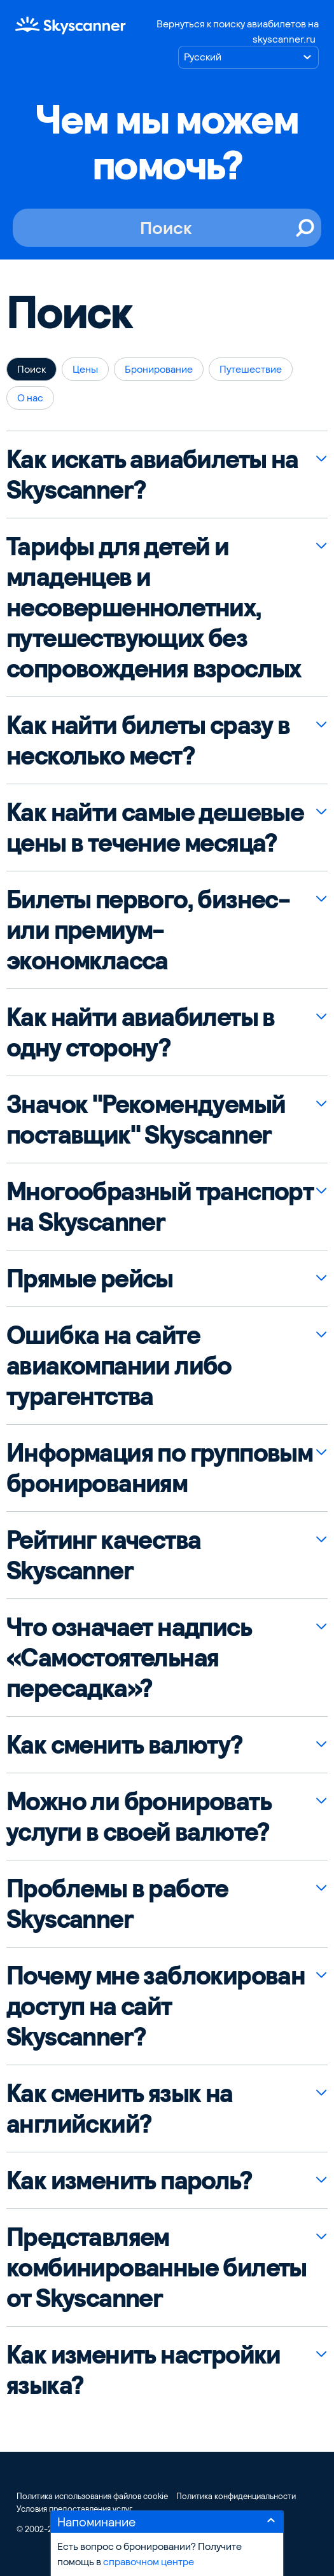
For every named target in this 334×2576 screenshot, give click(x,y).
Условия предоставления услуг (74, 2509)
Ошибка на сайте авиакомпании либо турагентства (119, 1365)
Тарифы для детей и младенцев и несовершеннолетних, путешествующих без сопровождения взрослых (153, 607)
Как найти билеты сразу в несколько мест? (148, 740)
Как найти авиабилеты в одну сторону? (140, 1032)
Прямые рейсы (89, 1278)
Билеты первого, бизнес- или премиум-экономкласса (147, 930)
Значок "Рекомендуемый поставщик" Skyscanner (145, 1119)
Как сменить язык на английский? (119, 2108)
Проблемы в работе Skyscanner (117, 1903)
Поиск (31, 369)
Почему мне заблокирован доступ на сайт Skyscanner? (155, 2006)
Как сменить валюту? (124, 1744)
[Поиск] (167, 228)
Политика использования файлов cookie (92, 2496)
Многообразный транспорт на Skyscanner (159, 1206)
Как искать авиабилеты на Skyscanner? (152, 474)
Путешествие (250, 369)
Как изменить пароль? (128, 2180)
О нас (30, 398)
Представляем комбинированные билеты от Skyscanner (156, 2267)
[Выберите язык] (248, 57)
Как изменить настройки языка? (143, 2369)
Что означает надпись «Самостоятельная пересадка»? (128, 1657)
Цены (85, 369)
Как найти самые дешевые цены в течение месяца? (154, 827)
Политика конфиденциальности (236, 2496)
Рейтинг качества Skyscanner (103, 1555)
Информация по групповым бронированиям (159, 1468)
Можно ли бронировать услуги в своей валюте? (138, 1816)
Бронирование (159, 369)
